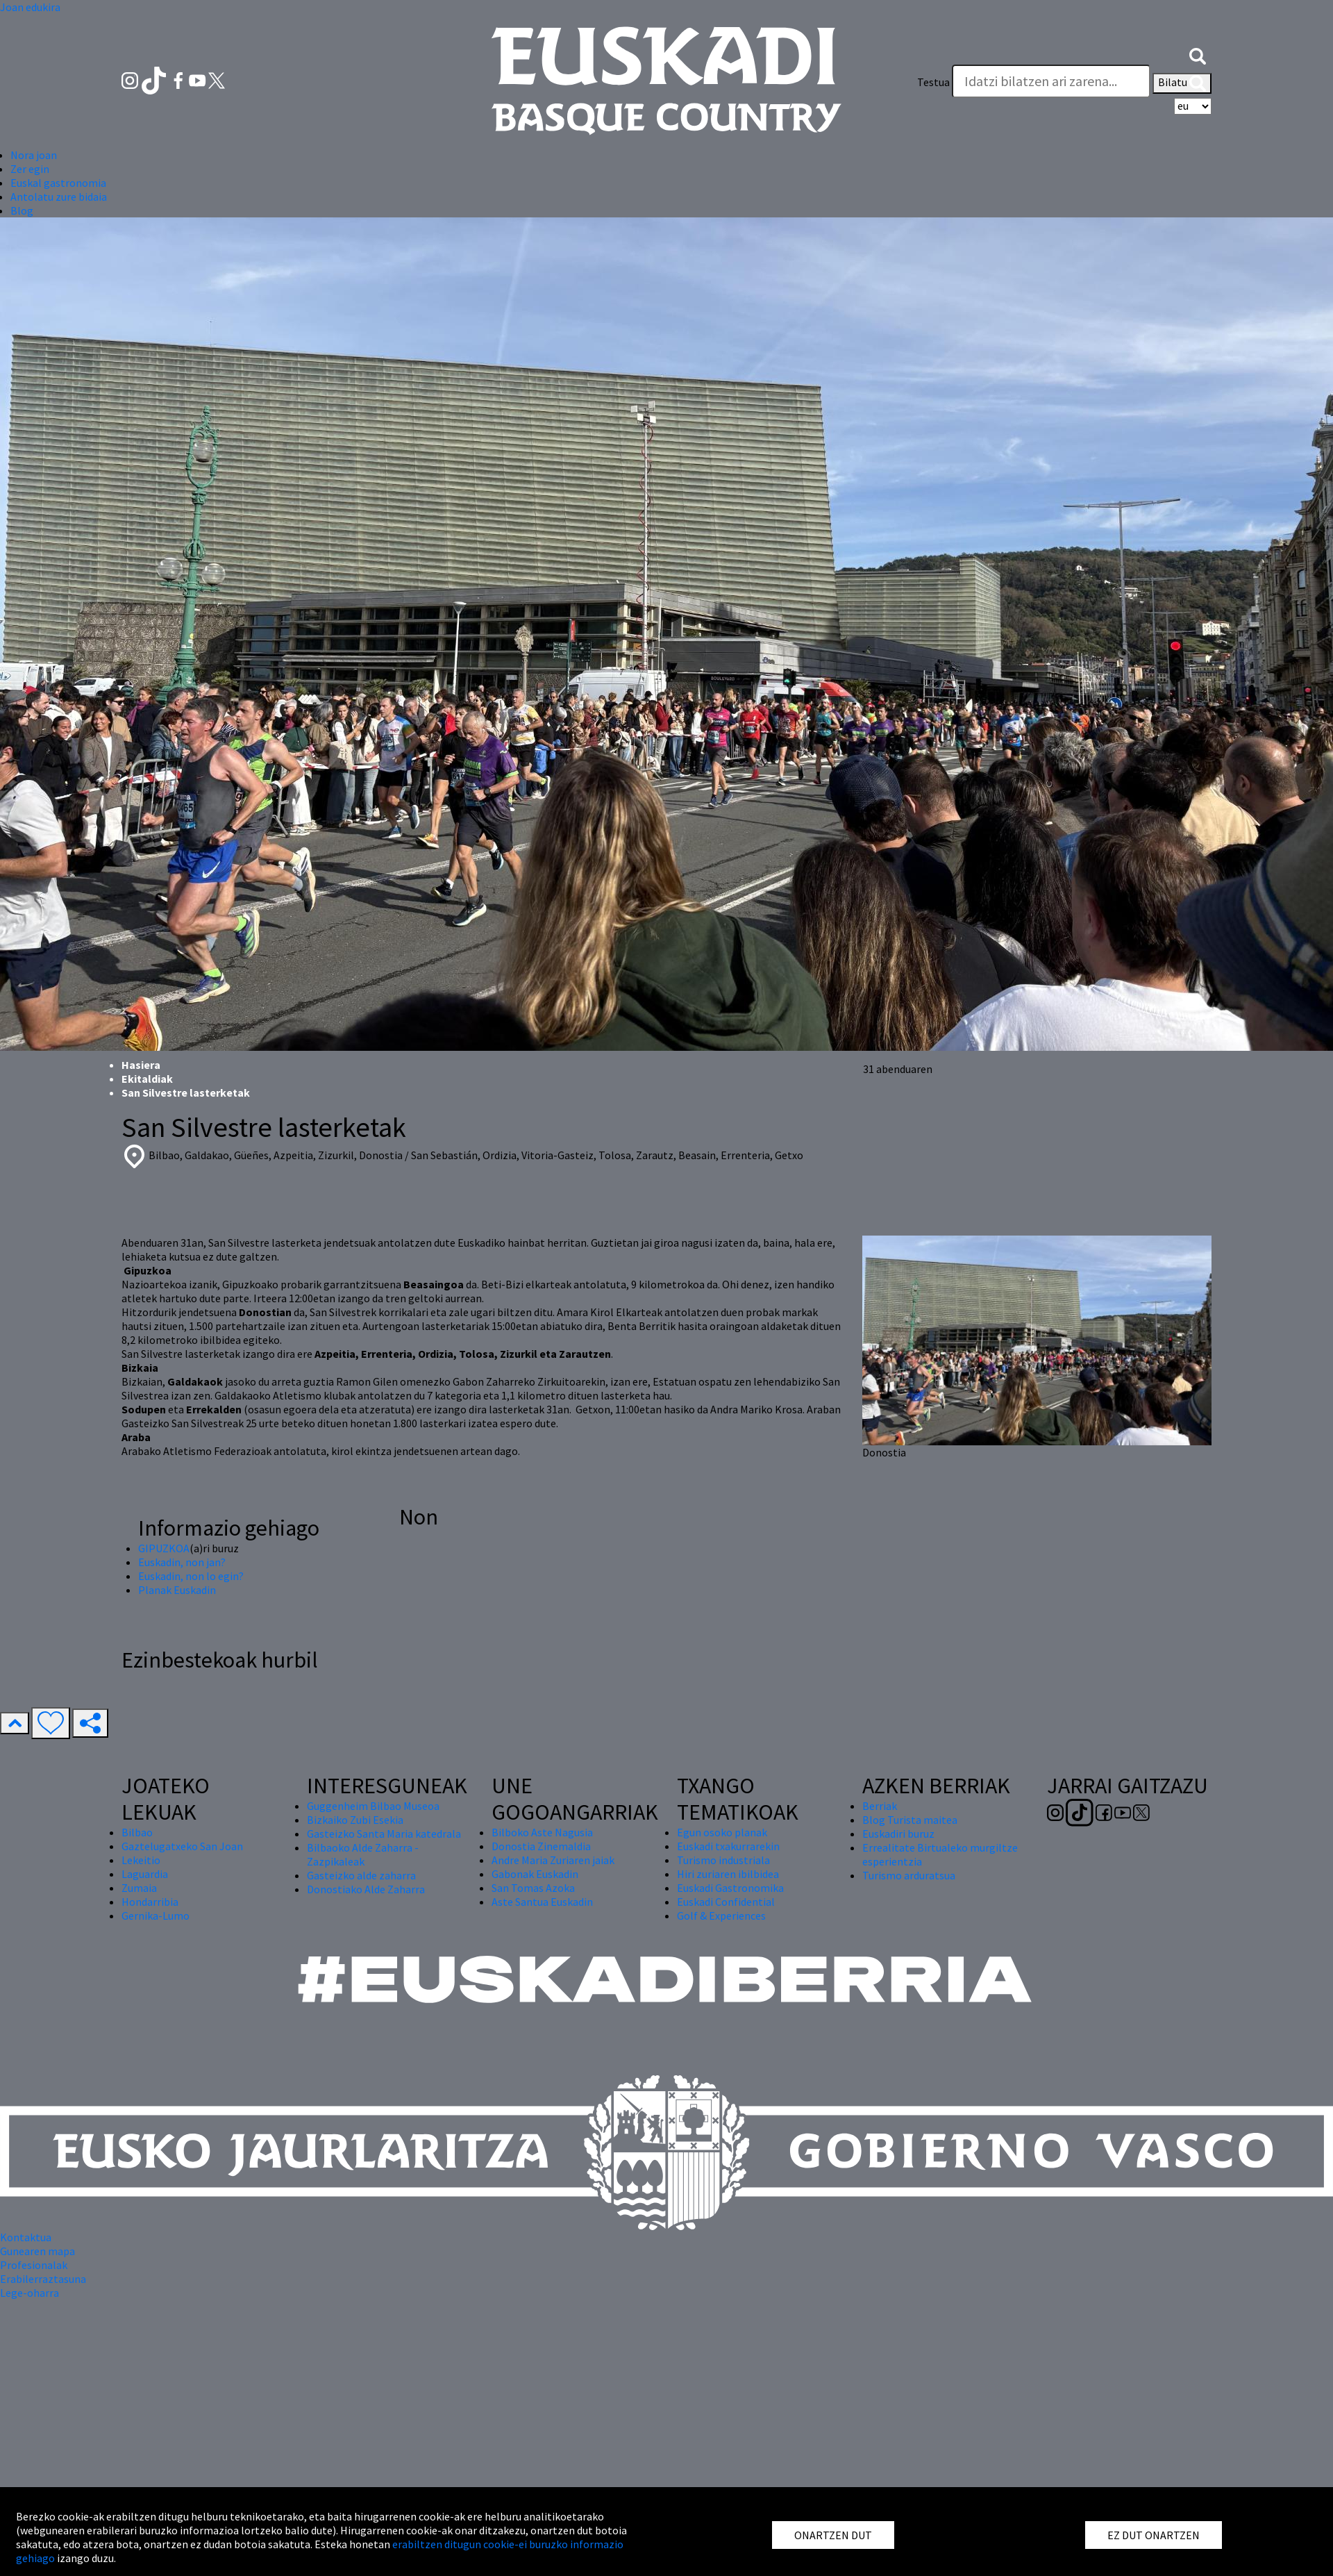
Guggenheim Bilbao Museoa (373, 1806)
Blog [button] (21, 210)
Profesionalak (33, 2265)
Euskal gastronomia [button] (58, 183)
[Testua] (1051, 81)
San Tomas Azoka (533, 1888)
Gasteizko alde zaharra (361, 1875)
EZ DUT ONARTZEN (1153, 2535)
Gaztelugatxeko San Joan (182, 1846)
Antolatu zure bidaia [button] (58, 196)
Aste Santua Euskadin (542, 1902)
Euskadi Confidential (726, 1902)
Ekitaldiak (147, 1079)
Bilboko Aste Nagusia (542, 1832)
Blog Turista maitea (909, 1820)
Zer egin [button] (29, 169)
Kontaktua (25, 2237)
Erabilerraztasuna (43, 2279)
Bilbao (137, 1832)
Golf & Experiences (721, 1915)
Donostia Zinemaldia (541, 1846)
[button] (1197, 54)
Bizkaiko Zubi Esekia (355, 1820)
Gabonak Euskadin (535, 1874)
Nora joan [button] (33, 155)
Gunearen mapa (37, 2251)
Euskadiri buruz (898, 1833)
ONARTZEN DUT (833, 2535)
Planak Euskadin (177, 1590)
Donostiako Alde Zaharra (366, 1889)
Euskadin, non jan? (182, 1562)
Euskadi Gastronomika (730, 1888)
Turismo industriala (723, 1860)
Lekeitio (140, 1860)
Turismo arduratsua (908, 1875)
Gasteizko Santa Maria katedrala (384, 1833)
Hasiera (140, 1065)
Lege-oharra (29, 2293)
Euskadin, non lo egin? (191, 1576)
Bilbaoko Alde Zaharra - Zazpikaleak (363, 1854)
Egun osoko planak (722, 1832)
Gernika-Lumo (155, 1915)
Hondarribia (149, 1902)
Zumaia (139, 1888)
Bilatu (1182, 83)
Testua (933, 82)
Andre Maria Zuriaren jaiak (553, 1860)
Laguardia (144, 1874)
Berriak (879, 1806)
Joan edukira (30, 7)
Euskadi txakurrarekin (728, 1846)
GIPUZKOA (164, 1548)
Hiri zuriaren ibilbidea (728, 1874)
